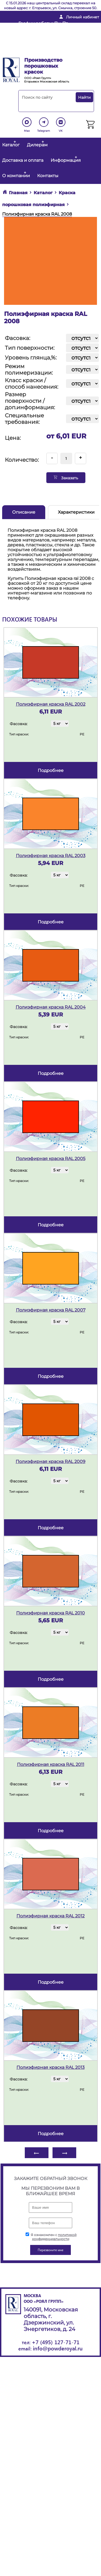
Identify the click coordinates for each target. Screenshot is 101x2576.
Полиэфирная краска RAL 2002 (50, 704)
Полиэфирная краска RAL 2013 (50, 2067)
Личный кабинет (82, 17)
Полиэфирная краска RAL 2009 (50, 1461)
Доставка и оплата (22, 160)
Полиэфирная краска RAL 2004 (51, 1007)
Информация (66, 160)
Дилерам (37, 144)
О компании (16, 175)
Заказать (66, 477)
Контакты (47, 175)
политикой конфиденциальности (54, 2237)
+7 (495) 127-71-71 (55, 2342)
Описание (23, 512)
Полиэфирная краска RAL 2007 (50, 1310)
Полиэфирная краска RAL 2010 (50, 1613)
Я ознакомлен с (51, 2237)
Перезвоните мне (36, 52)
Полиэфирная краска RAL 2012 (50, 1915)
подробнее (51, 770)
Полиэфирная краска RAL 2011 (50, 1764)
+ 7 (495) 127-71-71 (36, 44)
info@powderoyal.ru (40, 35)
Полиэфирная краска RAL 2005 (50, 1158)
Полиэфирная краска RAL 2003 (50, 855)
